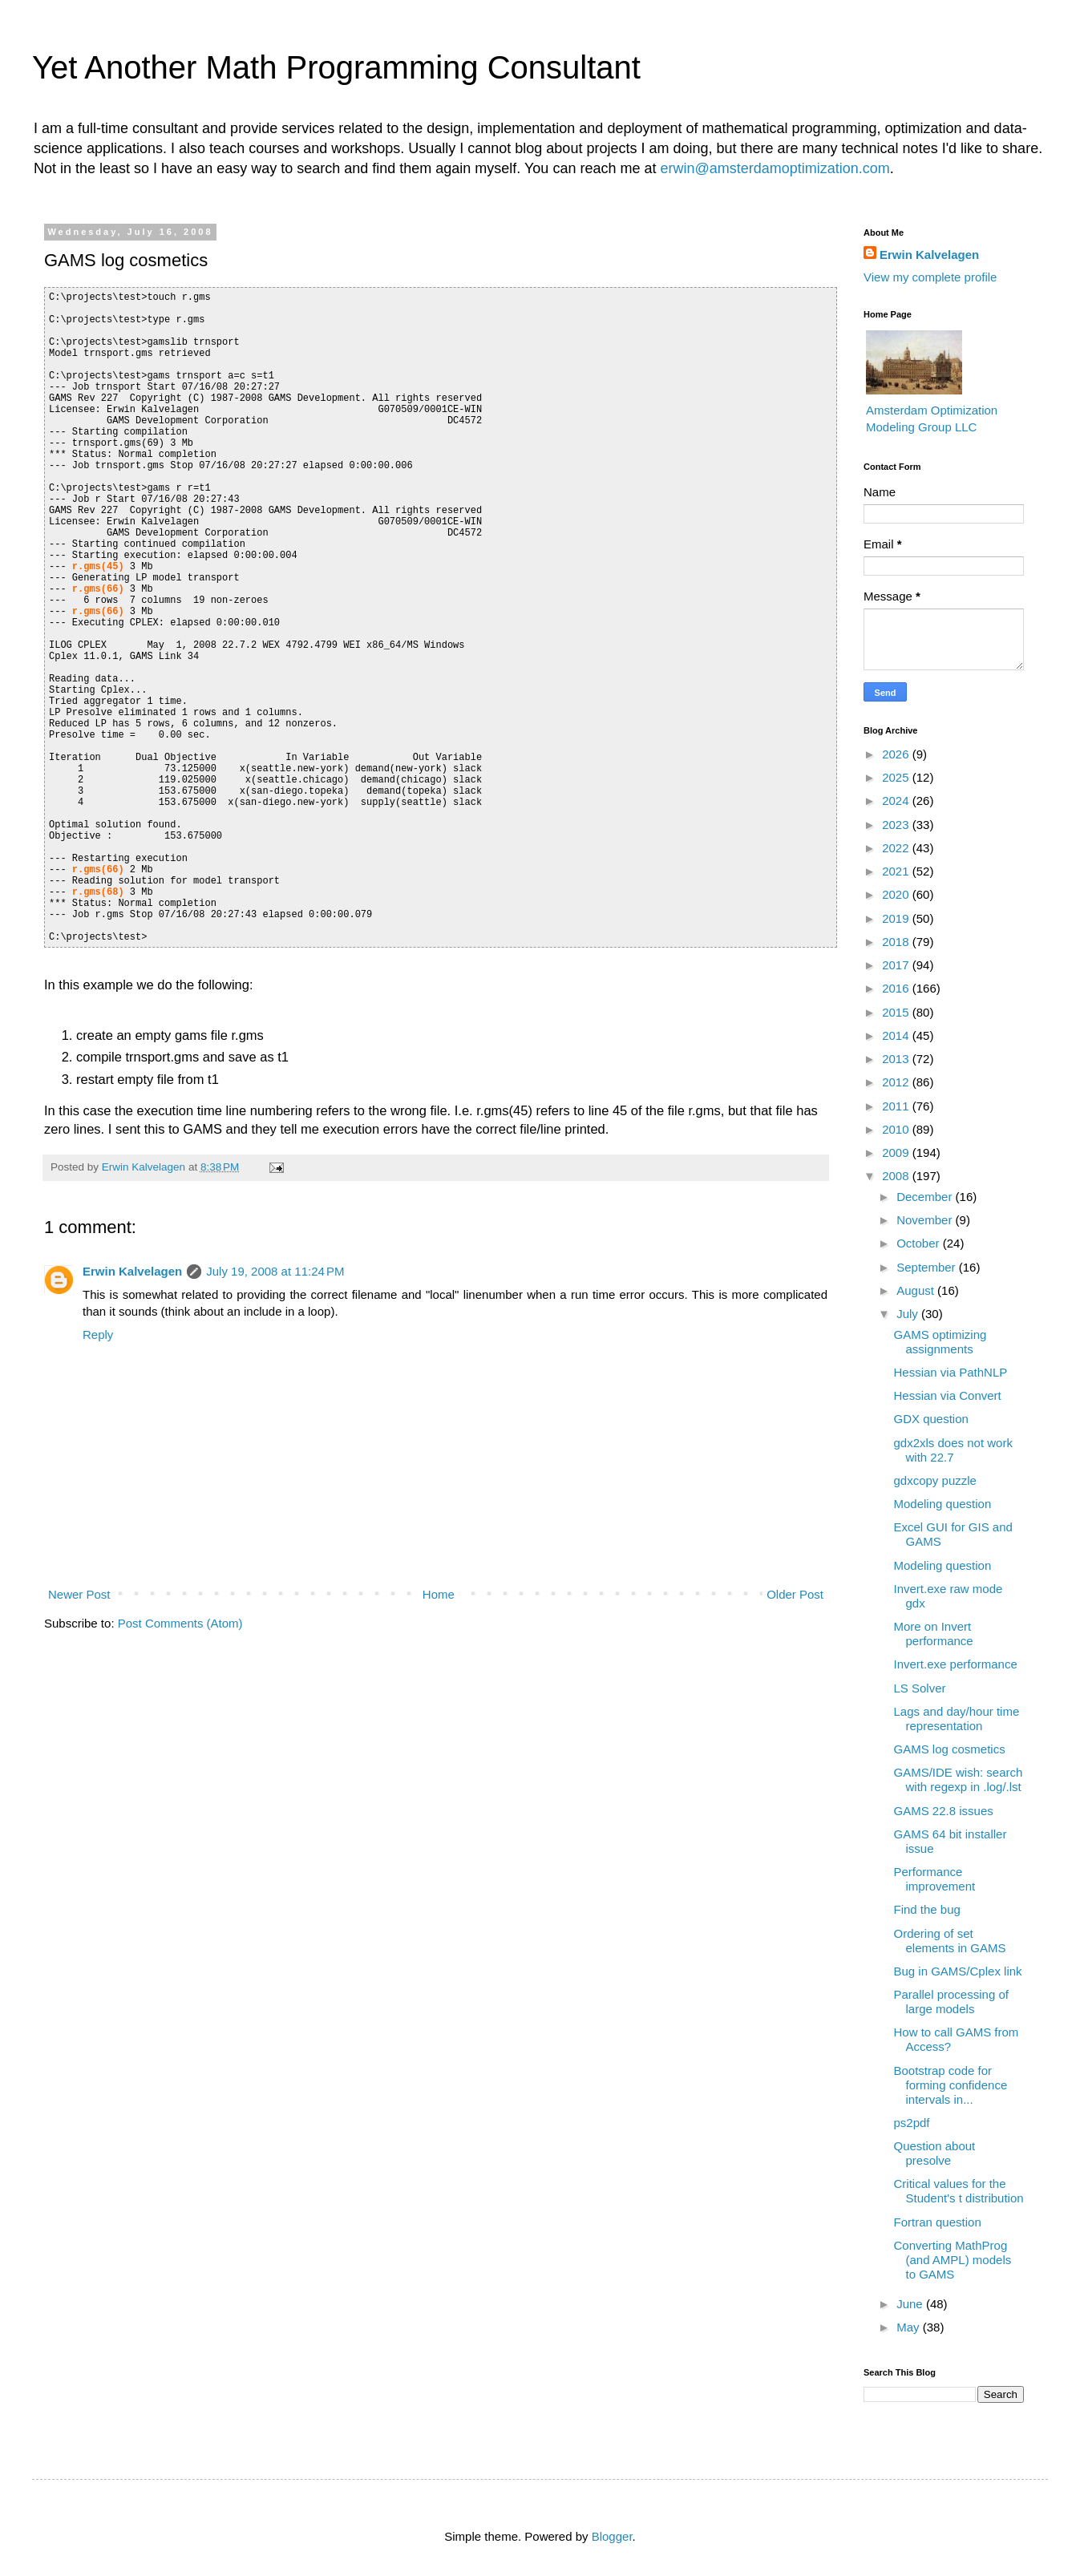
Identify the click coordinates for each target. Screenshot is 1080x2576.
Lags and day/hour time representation (957, 1719)
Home (439, 1594)
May (909, 2327)
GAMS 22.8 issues (943, 1811)
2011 (897, 1106)
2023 (897, 824)
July (908, 1313)
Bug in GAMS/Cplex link (958, 1971)
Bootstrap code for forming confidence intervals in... (951, 2085)
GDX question (931, 1418)
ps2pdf (912, 2122)
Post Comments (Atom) (180, 1623)
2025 (897, 777)
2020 (897, 894)
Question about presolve (935, 2153)
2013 (897, 1059)
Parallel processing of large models (951, 2002)
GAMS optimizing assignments (940, 1342)
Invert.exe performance (955, 1664)
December (925, 1196)
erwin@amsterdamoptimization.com (774, 168)
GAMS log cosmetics (949, 1749)
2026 (897, 754)
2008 (897, 1176)
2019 (897, 918)
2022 (897, 848)
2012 (897, 1082)
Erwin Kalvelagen (132, 1271)
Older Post (795, 1594)
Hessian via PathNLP (951, 1372)
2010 (897, 1129)
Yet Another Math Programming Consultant (336, 67)
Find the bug (927, 1909)
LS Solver (920, 1688)
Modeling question (943, 1503)
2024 (897, 800)
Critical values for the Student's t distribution (959, 2191)
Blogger (612, 2536)
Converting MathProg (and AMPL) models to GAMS (953, 2259)
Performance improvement (935, 1879)
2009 (897, 1152)
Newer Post (79, 1594)
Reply (98, 1334)
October (919, 1243)
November (925, 1220)
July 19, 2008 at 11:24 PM (275, 1271)
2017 (897, 965)
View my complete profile (930, 277)
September (927, 1267)
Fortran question (937, 2222)
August (916, 1290)
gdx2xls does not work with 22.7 (953, 1450)
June (911, 2304)
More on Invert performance (933, 1634)
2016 (897, 988)
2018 (897, 941)
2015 (897, 1012)
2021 (897, 871)
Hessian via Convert (947, 1395)
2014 (897, 1035)
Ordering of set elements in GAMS (950, 1941)
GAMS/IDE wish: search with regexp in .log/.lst (958, 1779)
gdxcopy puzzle (935, 1480)
